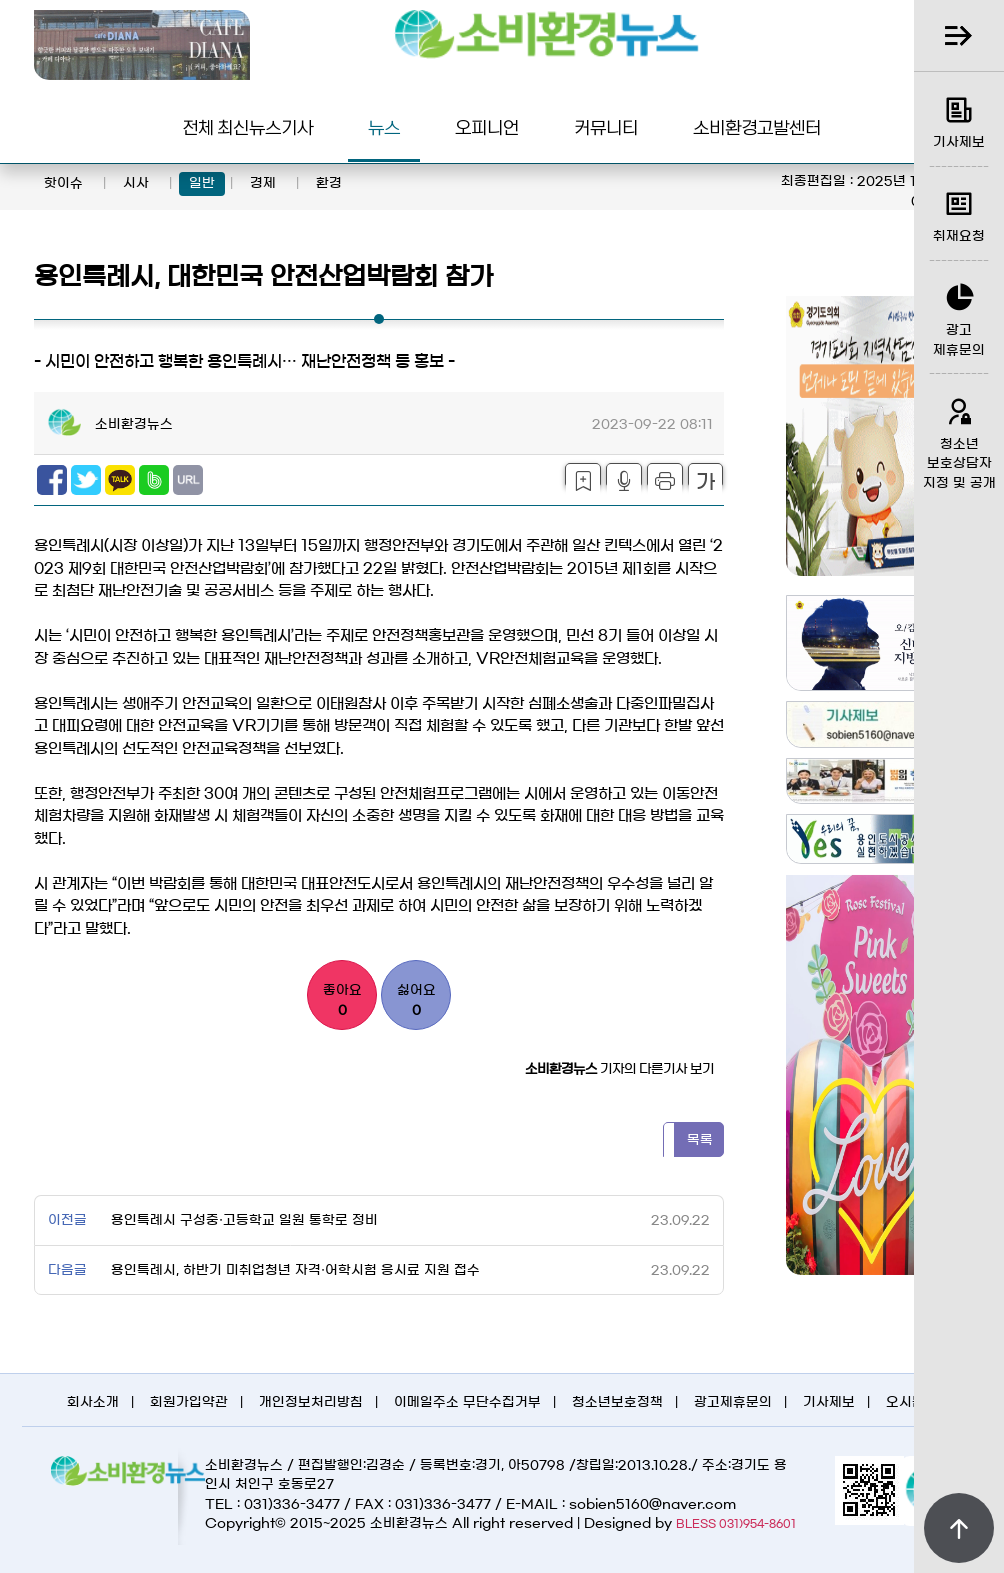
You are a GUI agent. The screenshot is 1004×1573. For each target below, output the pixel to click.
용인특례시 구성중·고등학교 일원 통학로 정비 (242, 1220)
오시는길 (912, 1402)
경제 (263, 183)
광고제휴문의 (733, 1402)
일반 (202, 183)
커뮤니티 (606, 126)
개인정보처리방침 (311, 1402)
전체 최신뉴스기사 (247, 126)
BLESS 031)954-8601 (736, 1523)
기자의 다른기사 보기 (619, 1069)
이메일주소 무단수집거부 (467, 1402)
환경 (329, 183)
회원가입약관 (189, 1402)
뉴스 (384, 126)
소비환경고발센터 (757, 126)
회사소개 (93, 1402)
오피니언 (487, 126)
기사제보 (829, 1402)
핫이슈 (63, 183)
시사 (136, 183)
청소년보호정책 (617, 1402)
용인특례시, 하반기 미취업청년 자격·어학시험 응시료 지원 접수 (293, 1270)
